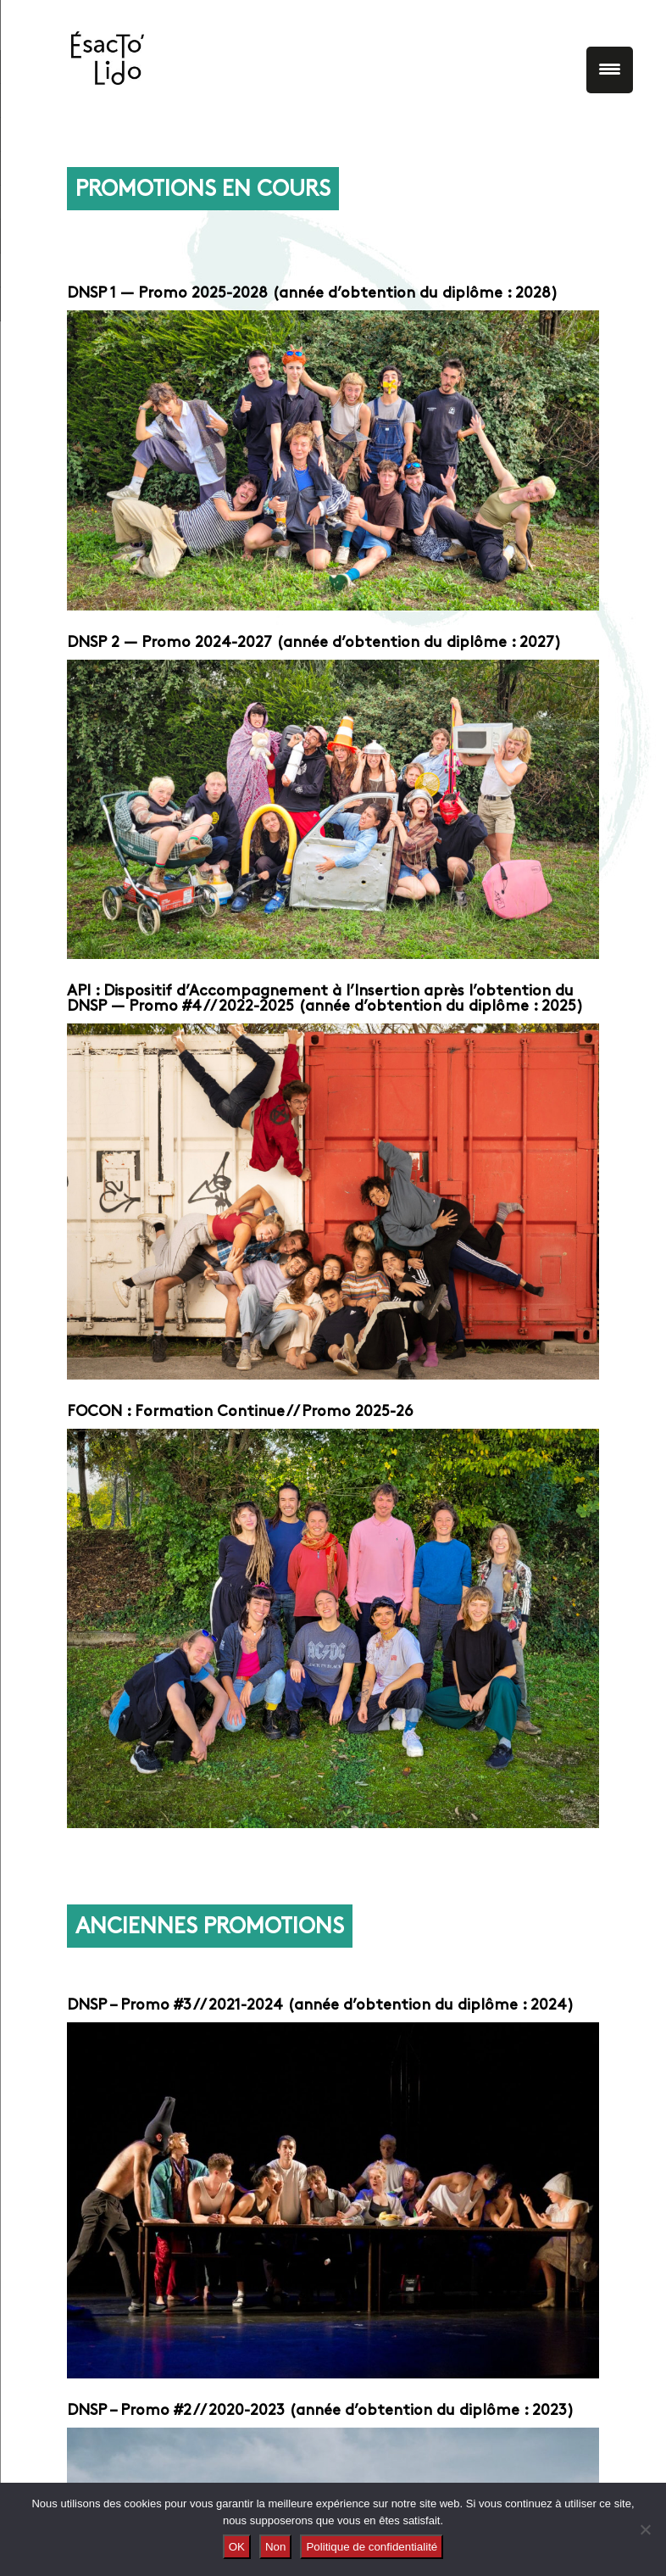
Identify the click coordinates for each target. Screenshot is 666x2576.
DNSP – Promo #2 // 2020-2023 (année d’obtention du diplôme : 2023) (320, 2411)
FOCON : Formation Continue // (182, 1412)
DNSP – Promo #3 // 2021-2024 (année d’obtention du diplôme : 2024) (320, 2006)
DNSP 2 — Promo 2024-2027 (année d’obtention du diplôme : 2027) (314, 643)
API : (85, 992)
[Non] (644, 2529)
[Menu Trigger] (609, 70)
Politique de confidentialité (371, 2546)
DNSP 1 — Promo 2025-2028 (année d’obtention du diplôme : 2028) (312, 294)
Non (275, 2546)
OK (237, 2546)
